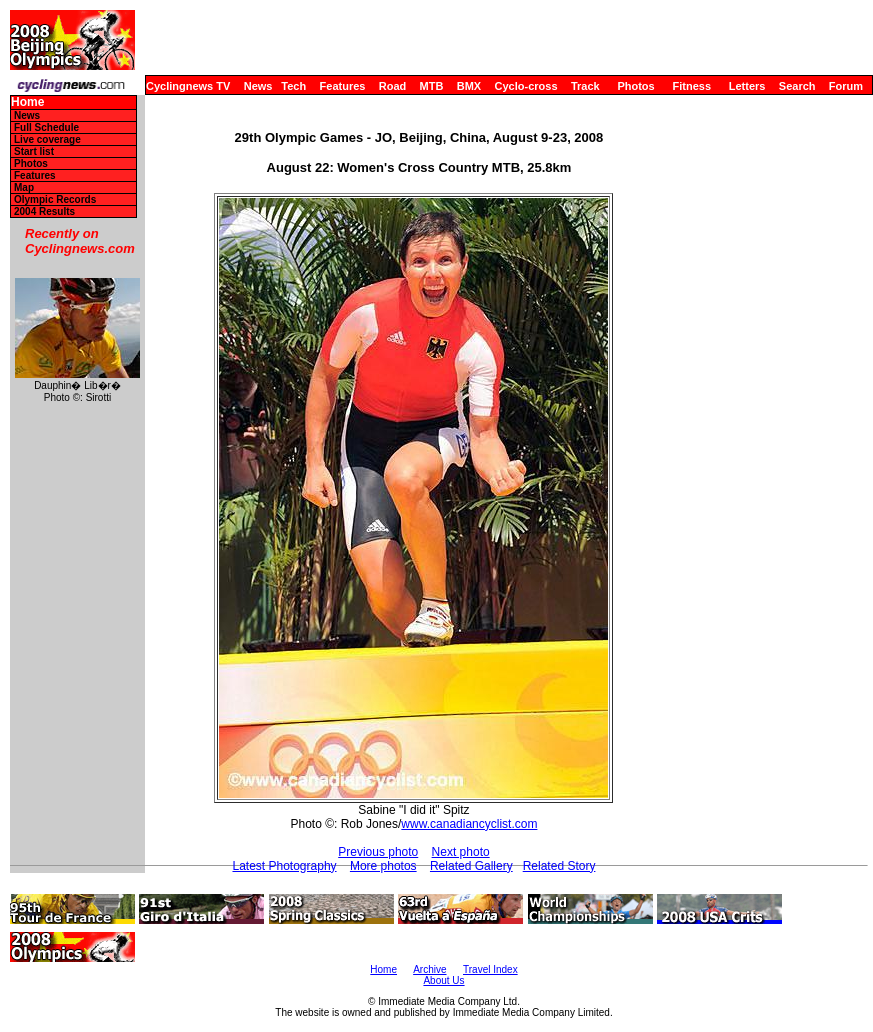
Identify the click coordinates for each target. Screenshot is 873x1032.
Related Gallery (471, 866)
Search (797, 86)
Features (343, 86)
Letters (747, 86)
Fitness (691, 86)
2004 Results (44, 211)
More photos (383, 866)
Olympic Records (55, 199)
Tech (293, 86)
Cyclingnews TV (188, 86)
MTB (432, 86)
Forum (846, 86)
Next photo (461, 852)
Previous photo (378, 852)
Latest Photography (284, 866)
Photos (635, 86)
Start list (34, 151)
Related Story (559, 866)
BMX (469, 86)
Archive (429, 969)
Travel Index (490, 969)
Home (27, 102)
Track (585, 86)
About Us (443, 980)
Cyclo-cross (526, 86)
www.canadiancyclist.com (469, 824)
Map (24, 187)
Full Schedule (46, 127)
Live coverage (47, 139)
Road (393, 86)
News (258, 86)
